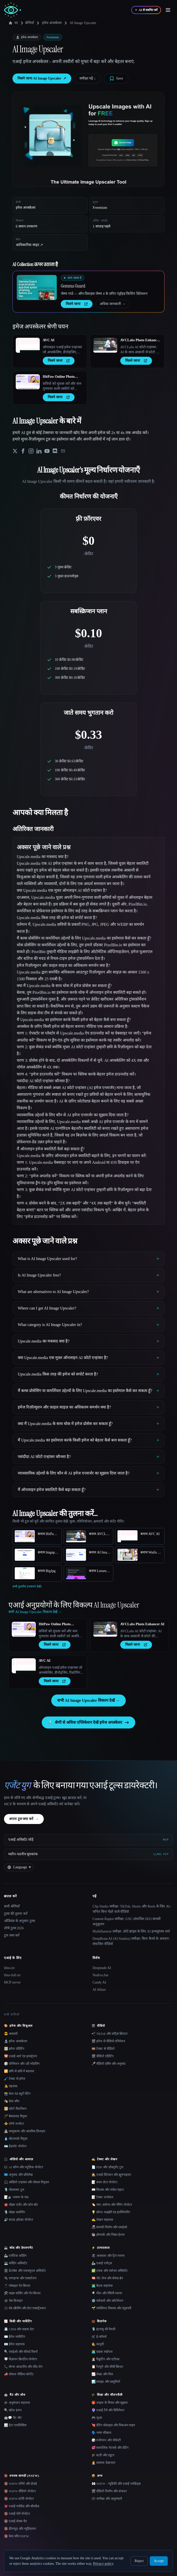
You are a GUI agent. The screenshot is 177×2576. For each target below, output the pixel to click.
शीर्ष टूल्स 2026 (14, 1928)
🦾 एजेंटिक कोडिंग (15, 2256)
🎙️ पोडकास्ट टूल (14, 2190)
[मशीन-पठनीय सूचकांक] (88, 1854)
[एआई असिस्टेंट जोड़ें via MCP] (88, 1840)
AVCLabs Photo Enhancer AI (140, 340)
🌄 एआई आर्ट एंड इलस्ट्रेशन (20, 2056)
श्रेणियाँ (26, 23)
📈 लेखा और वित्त (102, 2374)
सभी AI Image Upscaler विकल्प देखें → (88, 1700)
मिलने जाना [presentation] (77, 304)
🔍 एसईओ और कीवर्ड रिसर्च (21, 2352)
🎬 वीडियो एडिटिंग (103, 2056)
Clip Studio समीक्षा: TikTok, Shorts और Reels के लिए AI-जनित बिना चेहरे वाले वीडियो (131, 1909)
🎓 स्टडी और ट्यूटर (103, 2455)
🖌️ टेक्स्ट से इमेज (14, 2078)
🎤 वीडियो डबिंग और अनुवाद (109, 2064)
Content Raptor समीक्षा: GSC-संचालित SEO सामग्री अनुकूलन (126, 1921)
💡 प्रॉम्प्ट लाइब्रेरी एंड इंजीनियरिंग (111, 2212)
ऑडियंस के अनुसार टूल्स (19, 1921)
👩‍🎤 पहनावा (10, 2086)
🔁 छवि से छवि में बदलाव (19, 2071)
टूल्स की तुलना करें (16, 1914)
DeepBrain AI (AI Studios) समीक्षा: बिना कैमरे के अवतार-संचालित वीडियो (131, 1941)
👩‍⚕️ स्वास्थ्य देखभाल (103, 2462)
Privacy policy (103, 2564)
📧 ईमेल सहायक (14, 2344)
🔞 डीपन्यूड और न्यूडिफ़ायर (20, 2528)
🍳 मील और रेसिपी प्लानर (107, 2293)
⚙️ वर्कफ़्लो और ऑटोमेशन (107, 2300)
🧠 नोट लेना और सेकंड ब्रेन (107, 2278)
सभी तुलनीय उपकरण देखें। (27, 1586)
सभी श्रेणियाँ (12, 1906)
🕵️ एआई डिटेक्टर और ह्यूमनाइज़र (111, 2174)
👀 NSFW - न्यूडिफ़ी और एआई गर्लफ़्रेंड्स (116, 2484)
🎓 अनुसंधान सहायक (17, 2402)
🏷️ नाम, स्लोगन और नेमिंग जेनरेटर (112, 2204)
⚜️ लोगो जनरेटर (14, 2124)
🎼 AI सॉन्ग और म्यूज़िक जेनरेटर (23, 2167)
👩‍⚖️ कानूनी (98, 2344)
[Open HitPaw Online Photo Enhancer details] (28, 381)
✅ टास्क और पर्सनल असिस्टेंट (110, 2270)
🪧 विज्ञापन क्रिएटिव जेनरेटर (20, 2359)
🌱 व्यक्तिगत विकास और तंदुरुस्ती (111, 2308)
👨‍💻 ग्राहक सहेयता (102, 2352)
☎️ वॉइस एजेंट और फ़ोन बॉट (21, 2204)
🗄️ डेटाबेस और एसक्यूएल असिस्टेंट (25, 2270)
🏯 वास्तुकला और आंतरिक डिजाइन (24, 2131)
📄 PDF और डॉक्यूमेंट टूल (107, 2167)
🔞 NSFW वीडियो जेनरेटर (20, 2491)
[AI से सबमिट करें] (146, 10)
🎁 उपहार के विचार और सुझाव (110, 2402)
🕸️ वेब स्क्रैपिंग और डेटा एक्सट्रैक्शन (25, 2308)
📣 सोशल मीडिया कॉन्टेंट (19, 2374)
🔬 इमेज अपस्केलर (15, 2041)
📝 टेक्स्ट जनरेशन (102, 2197)
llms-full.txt (12, 1975)
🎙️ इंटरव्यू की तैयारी (103, 2329)
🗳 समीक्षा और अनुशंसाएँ (107, 2498)
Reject (139, 2561)
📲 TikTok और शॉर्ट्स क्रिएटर (110, 2034)
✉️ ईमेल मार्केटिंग (14, 2336)
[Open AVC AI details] (28, 345)
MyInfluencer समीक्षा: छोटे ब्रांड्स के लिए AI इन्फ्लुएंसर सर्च (131, 1931)
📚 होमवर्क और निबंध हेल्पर (108, 2234)
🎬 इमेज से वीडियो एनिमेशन (108, 2041)
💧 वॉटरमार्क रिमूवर (16, 2138)
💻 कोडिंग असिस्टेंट (16, 2263)
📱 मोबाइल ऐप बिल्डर (17, 2286)
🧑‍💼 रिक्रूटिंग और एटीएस (106, 2359)
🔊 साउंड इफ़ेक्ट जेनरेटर (18, 2220)
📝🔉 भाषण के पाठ (16, 2197)
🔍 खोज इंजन (13, 2410)
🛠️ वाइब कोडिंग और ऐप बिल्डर (22, 2293)
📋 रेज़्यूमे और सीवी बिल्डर (107, 2366)
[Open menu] (168, 10)
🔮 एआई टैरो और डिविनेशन (108, 2410)
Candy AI (99, 1982)
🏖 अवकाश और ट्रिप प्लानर (108, 2256)
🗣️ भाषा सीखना (101, 2432)
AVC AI (48, 340)
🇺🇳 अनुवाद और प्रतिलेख (18, 2174)
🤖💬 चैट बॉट (13, 2418)
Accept (159, 2561)
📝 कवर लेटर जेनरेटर (104, 2182)
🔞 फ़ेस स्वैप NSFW (16, 2536)
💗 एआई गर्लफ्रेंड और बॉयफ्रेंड (21, 2506)
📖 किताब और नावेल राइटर (108, 2190)
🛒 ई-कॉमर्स (99, 2336)
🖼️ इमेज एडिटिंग (14, 2048)
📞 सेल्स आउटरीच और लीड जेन (23, 2366)
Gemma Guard (73, 285)
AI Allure (99, 1990)
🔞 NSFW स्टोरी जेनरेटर (19, 2498)
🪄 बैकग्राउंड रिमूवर (15, 2116)
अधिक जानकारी (113, 304)
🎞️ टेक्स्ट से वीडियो (103, 2048)
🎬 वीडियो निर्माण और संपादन (109, 2491)
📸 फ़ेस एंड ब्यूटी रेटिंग (17, 2094)
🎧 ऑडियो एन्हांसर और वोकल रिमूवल (26, 2182)
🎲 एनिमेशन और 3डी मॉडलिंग (22, 2064)
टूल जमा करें (12, 1935)
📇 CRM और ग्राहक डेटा (19, 2329)
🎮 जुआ (97, 2418)
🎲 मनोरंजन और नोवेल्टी (106, 2440)
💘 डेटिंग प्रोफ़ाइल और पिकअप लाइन (113, 2425)
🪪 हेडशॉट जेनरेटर (15, 2146)
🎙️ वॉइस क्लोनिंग (14, 2212)
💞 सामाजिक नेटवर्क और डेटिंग (110, 2448)
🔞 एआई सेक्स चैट (15, 2521)
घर (13, 23)
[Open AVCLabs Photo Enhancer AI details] (105, 345)
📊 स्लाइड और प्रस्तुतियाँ (106, 2382)
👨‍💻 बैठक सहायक (102, 2286)
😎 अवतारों (11, 2034)
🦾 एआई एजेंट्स (102, 2263)
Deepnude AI (101, 1968)
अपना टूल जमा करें (24, 1819)
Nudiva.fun (100, 1975)
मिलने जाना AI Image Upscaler (42, 78)
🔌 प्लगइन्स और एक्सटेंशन (20, 2278)
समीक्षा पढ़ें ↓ (88, 78)
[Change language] (19, 1867)
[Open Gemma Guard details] (37, 287)
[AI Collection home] (12, 10)
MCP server (12, 1982)
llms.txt (9, 1968)
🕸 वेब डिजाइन (13, 2300)
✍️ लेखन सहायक (102, 2220)
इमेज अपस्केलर (52, 23)
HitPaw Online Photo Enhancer (59, 377)
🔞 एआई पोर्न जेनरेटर (17, 2514)
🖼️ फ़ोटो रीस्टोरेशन (15, 2108)
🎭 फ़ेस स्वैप (11, 2101)
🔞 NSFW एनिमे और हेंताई (20, 2484)
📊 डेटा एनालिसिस (15, 2425)
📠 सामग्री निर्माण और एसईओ (109, 2227)
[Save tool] (116, 78)
